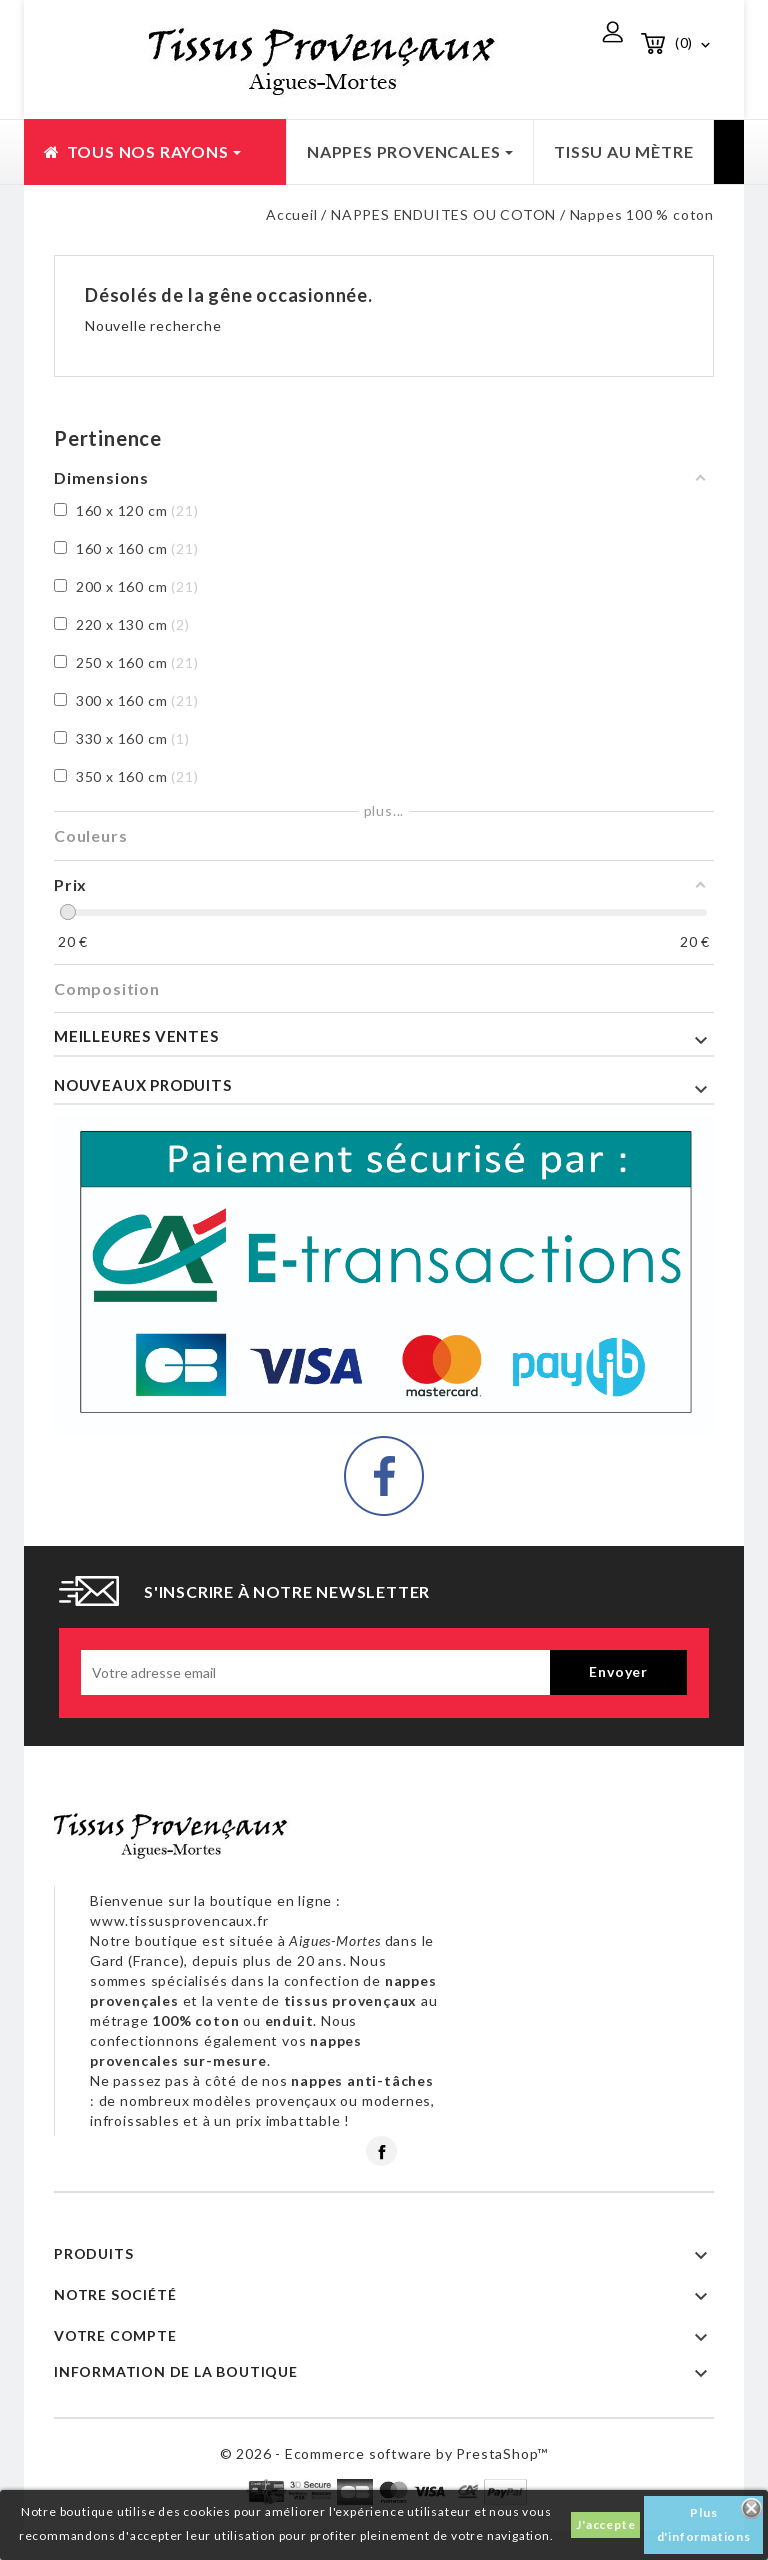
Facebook (381, 2151)
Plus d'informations (704, 2524)
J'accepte (605, 2524)
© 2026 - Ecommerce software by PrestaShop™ (384, 2453)
